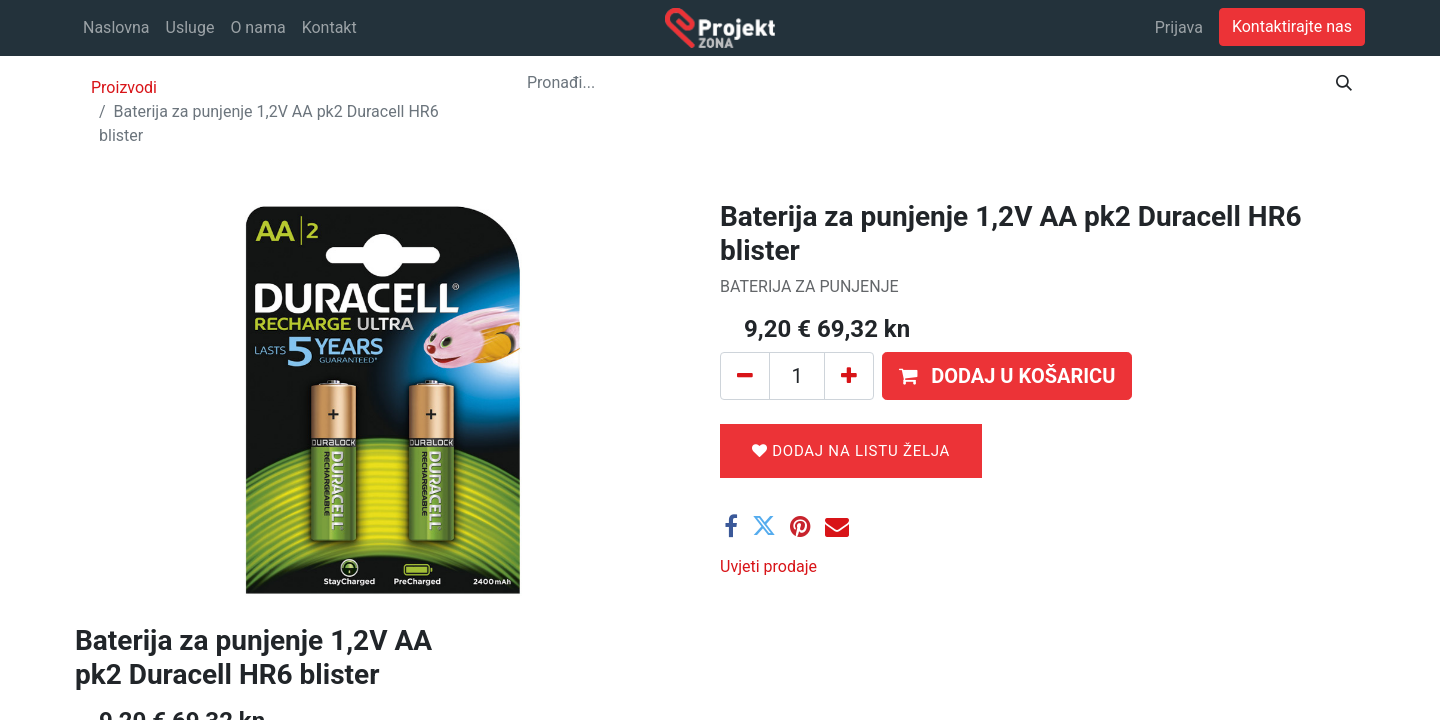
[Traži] (1344, 83)
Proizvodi (124, 87)
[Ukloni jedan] (745, 376)
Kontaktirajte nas (1292, 26)
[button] (1007, 376)
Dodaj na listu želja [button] (851, 451)
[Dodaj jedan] (849, 376)
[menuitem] (116, 28)
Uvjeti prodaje (768, 566)
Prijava (1179, 27)
